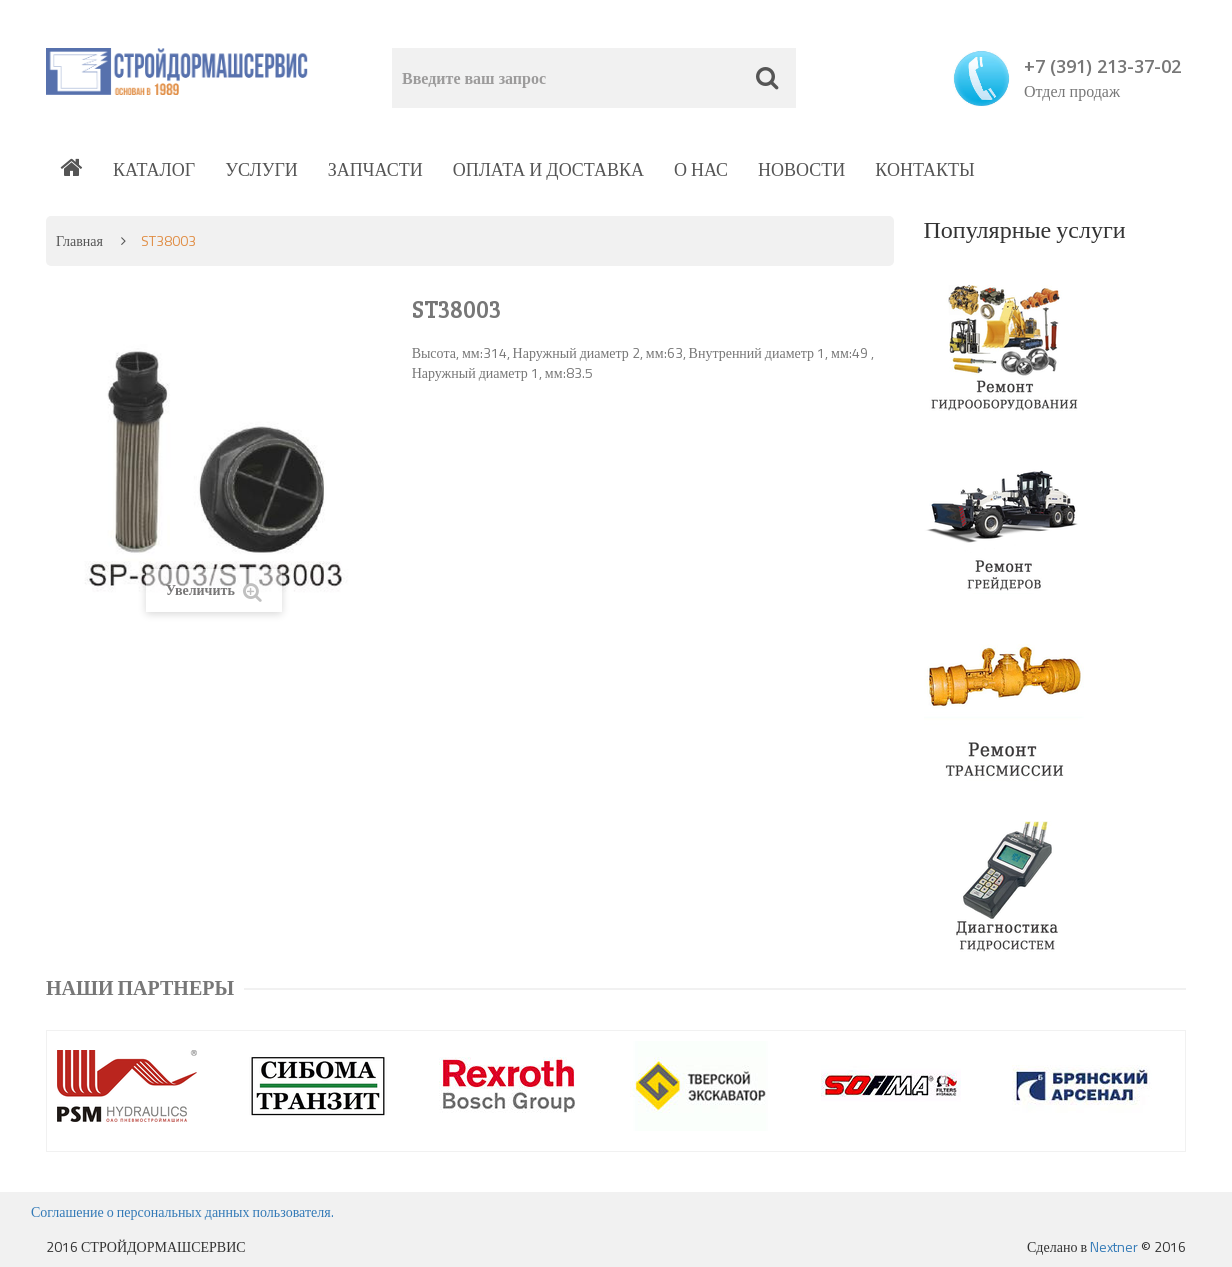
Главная (79, 240)
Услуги (261, 169)
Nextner (1114, 1246)
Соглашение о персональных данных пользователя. (182, 1211)
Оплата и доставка (548, 169)
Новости (801, 169)
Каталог (154, 169)
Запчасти (375, 169)
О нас (701, 169)
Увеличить (214, 590)
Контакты (924, 169)
